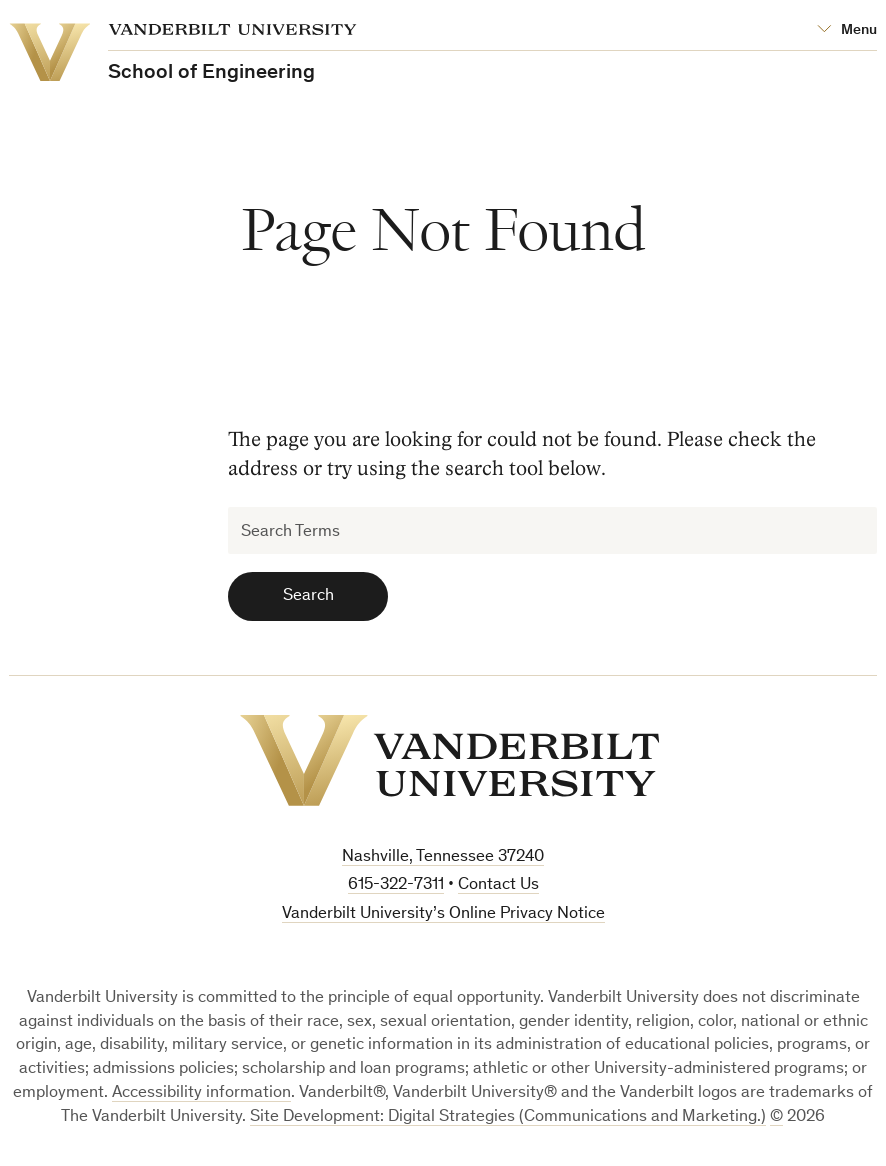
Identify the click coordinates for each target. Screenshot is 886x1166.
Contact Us (498, 885)
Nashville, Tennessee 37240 (443, 857)
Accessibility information (201, 1093)
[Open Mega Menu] (847, 30)
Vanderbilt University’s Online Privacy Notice (443, 914)
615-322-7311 (396, 885)
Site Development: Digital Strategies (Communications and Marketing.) (508, 1117)
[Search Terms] (552, 530)
